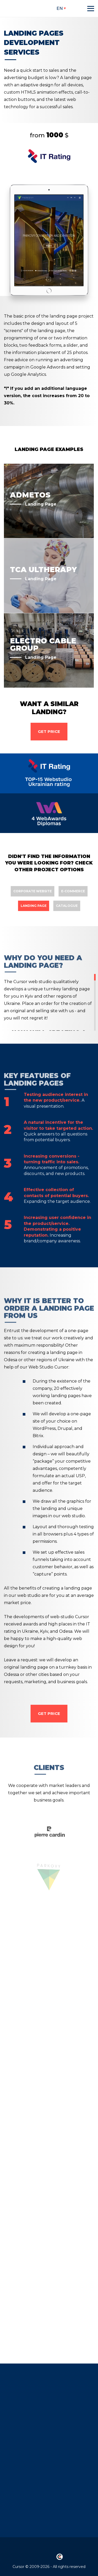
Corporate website (32, 891)
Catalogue (67, 906)
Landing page (34, 906)
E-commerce (73, 891)
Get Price (49, 731)
